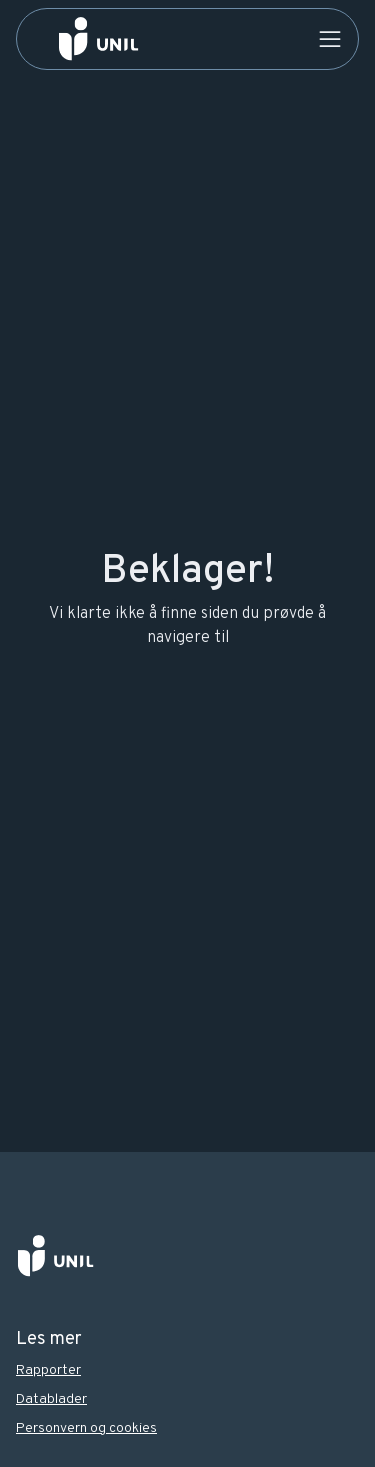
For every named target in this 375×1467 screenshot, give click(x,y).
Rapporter (48, 1370)
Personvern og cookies (86, 1428)
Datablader (51, 1399)
